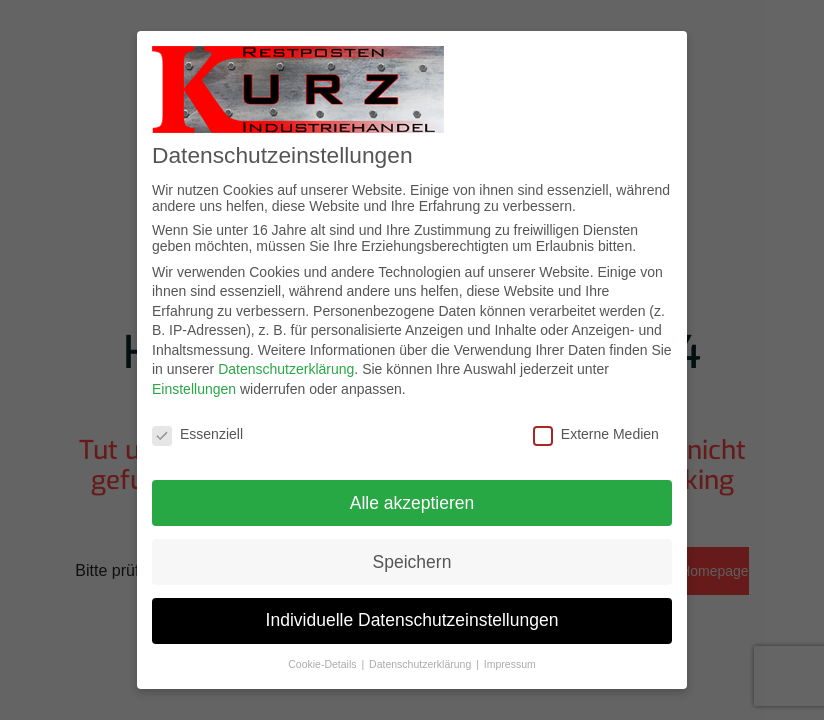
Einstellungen (194, 389)
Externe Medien (596, 434)
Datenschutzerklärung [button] (421, 664)
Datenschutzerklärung (286, 369)
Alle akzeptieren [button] (412, 503)
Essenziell (197, 434)
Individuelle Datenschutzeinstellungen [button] (412, 620)
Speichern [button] (412, 562)
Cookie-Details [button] (323, 664)
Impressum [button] (510, 664)
